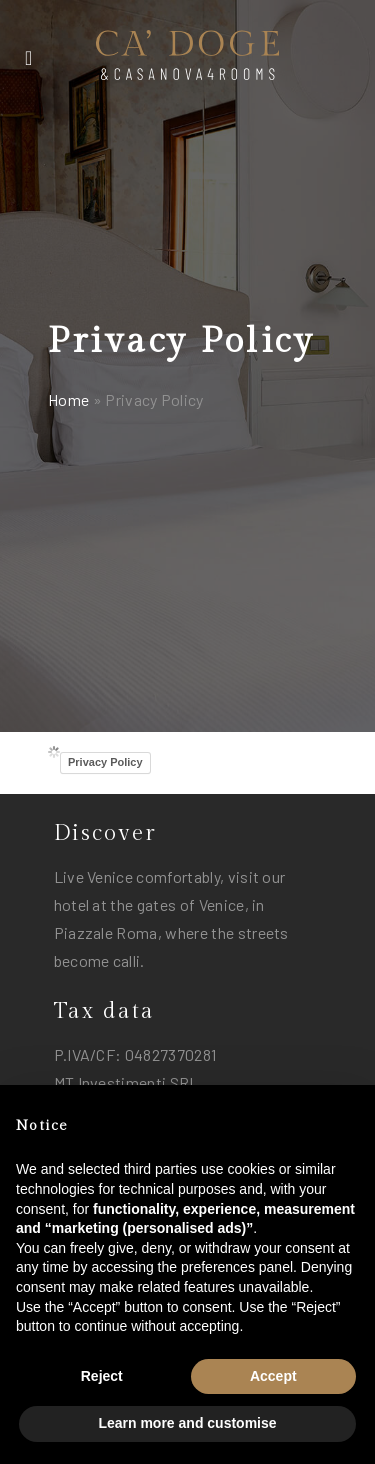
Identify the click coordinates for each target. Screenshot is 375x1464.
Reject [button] (102, 1376)
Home (68, 399)
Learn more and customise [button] (187, 1423)
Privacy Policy (105, 762)
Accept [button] (273, 1376)
